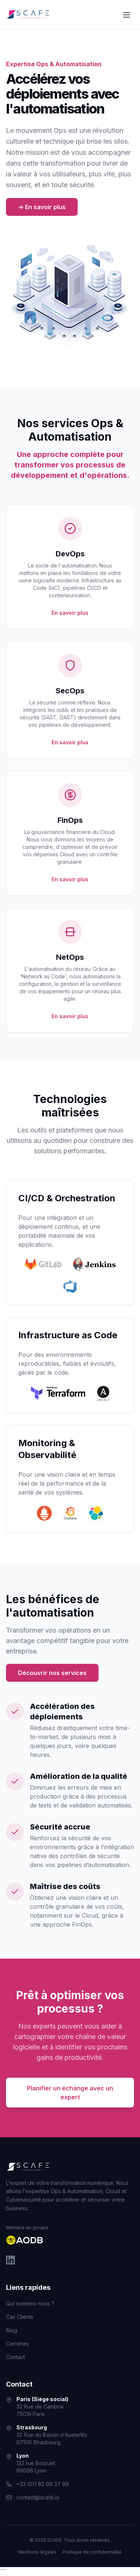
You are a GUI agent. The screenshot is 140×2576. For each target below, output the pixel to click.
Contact (15, 2357)
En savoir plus (70, 613)
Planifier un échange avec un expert (70, 2092)
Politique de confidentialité (92, 2552)
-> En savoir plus (42, 207)
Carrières (17, 2343)
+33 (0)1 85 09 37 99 (42, 2484)
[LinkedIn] (10, 2260)
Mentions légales (37, 2552)
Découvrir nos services (52, 1673)
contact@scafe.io (37, 2497)
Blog (11, 2330)
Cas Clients (19, 2317)
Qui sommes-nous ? (30, 2303)
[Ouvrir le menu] (126, 14)
